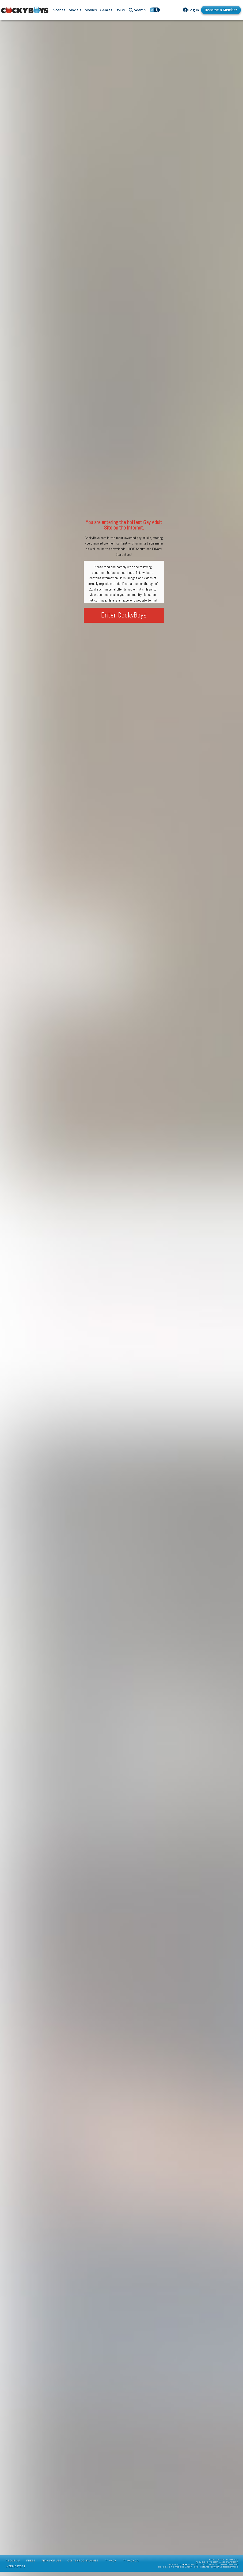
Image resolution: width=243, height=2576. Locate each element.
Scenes (59, 10)
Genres (106, 10)
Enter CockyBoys (124, 615)
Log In (193, 10)
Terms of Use (51, 2564)
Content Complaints (83, 2564)
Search (140, 10)
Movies (91, 10)
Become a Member (221, 9)
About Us (13, 2564)
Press (30, 2564)
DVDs (120, 10)
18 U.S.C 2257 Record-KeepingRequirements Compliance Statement (217, 2565)
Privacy (110, 2564)
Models (75, 10)
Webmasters (15, 2570)
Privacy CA (130, 2564)
